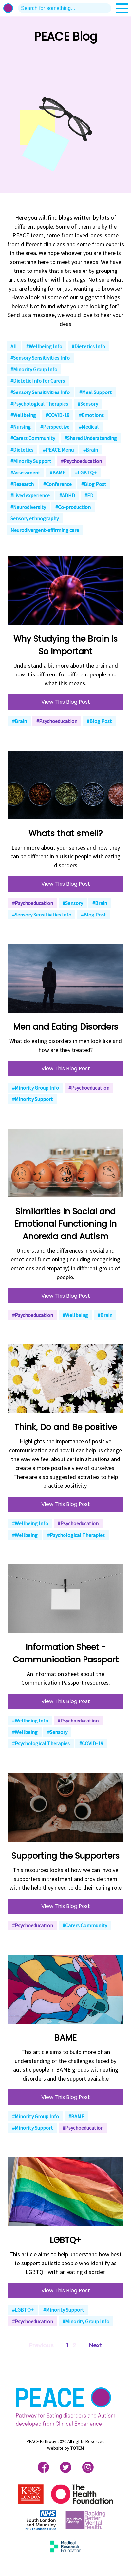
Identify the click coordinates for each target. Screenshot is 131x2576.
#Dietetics (21, 449)
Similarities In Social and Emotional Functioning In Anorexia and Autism (65, 1224)
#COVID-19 (57, 415)
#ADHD (67, 495)
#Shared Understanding (91, 438)
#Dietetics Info (88, 346)
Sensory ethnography (34, 518)
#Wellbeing (23, 415)
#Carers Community (32, 438)
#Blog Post (93, 484)
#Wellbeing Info (44, 346)
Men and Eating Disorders (65, 1027)
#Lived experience (30, 495)
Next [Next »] (95, 2345)
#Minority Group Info (33, 369)
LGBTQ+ (65, 2240)
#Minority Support (30, 461)
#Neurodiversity (28, 507)
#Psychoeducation (81, 461)
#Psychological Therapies (39, 403)
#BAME (58, 472)
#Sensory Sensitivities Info (40, 357)
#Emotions (91, 415)
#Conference (57, 484)
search (106, 8)
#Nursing (20, 426)
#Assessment (25, 472)
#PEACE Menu (58, 449)
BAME (65, 2037)
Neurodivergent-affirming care (44, 530)
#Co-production (73, 507)
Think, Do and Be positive (65, 1427)
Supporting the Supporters (65, 1856)
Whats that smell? (65, 833)
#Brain (90, 449)
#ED (88, 495)
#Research (22, 484)
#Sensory (88, 403)
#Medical (89, 426)
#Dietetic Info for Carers (37, 380)
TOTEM (77, 2448)
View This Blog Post (65, 702)
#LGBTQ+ (86, 472)
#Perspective (54, 426)
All (13, 346)
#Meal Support (95, 392)
